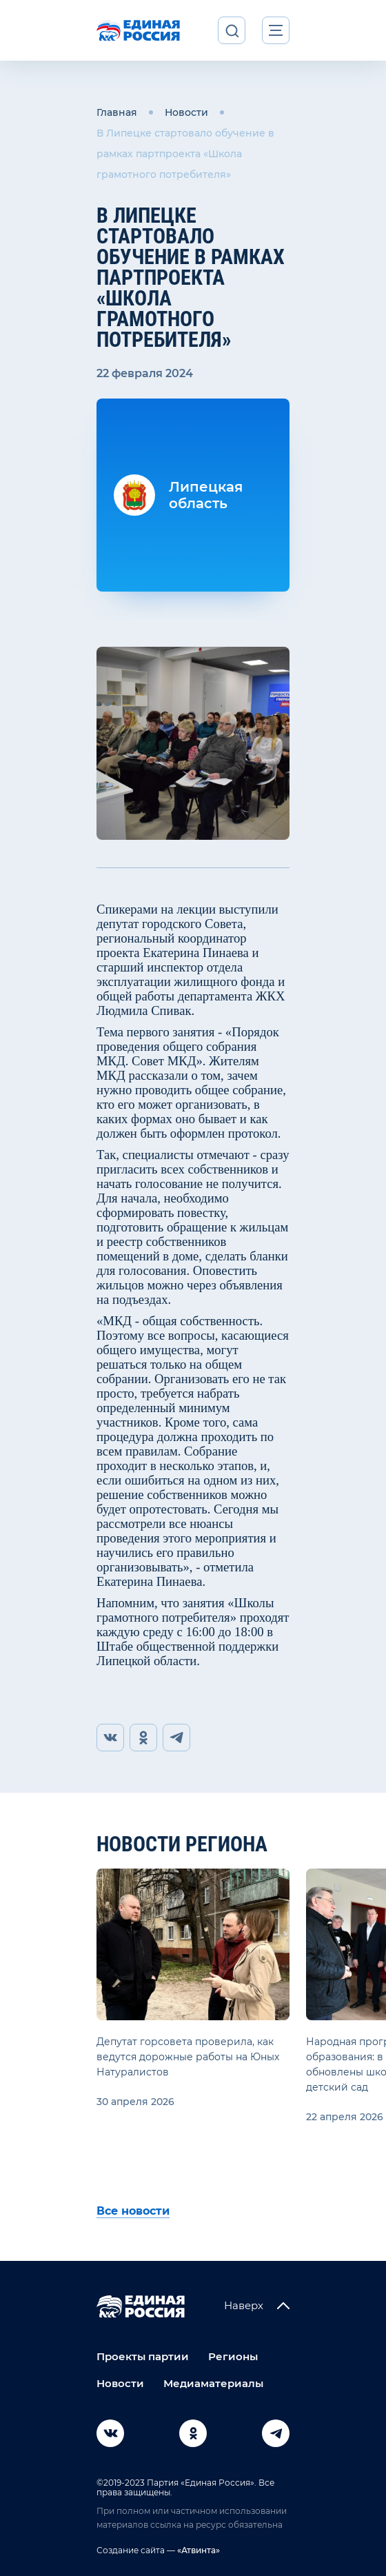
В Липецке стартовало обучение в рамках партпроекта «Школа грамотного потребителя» (185, 154)
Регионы (233, 2356)
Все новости (133, 2210)
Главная (116, 112)
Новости (186, 112)
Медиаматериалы (213, 2383)
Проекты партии (142, 2356)
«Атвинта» (197, 2550)
